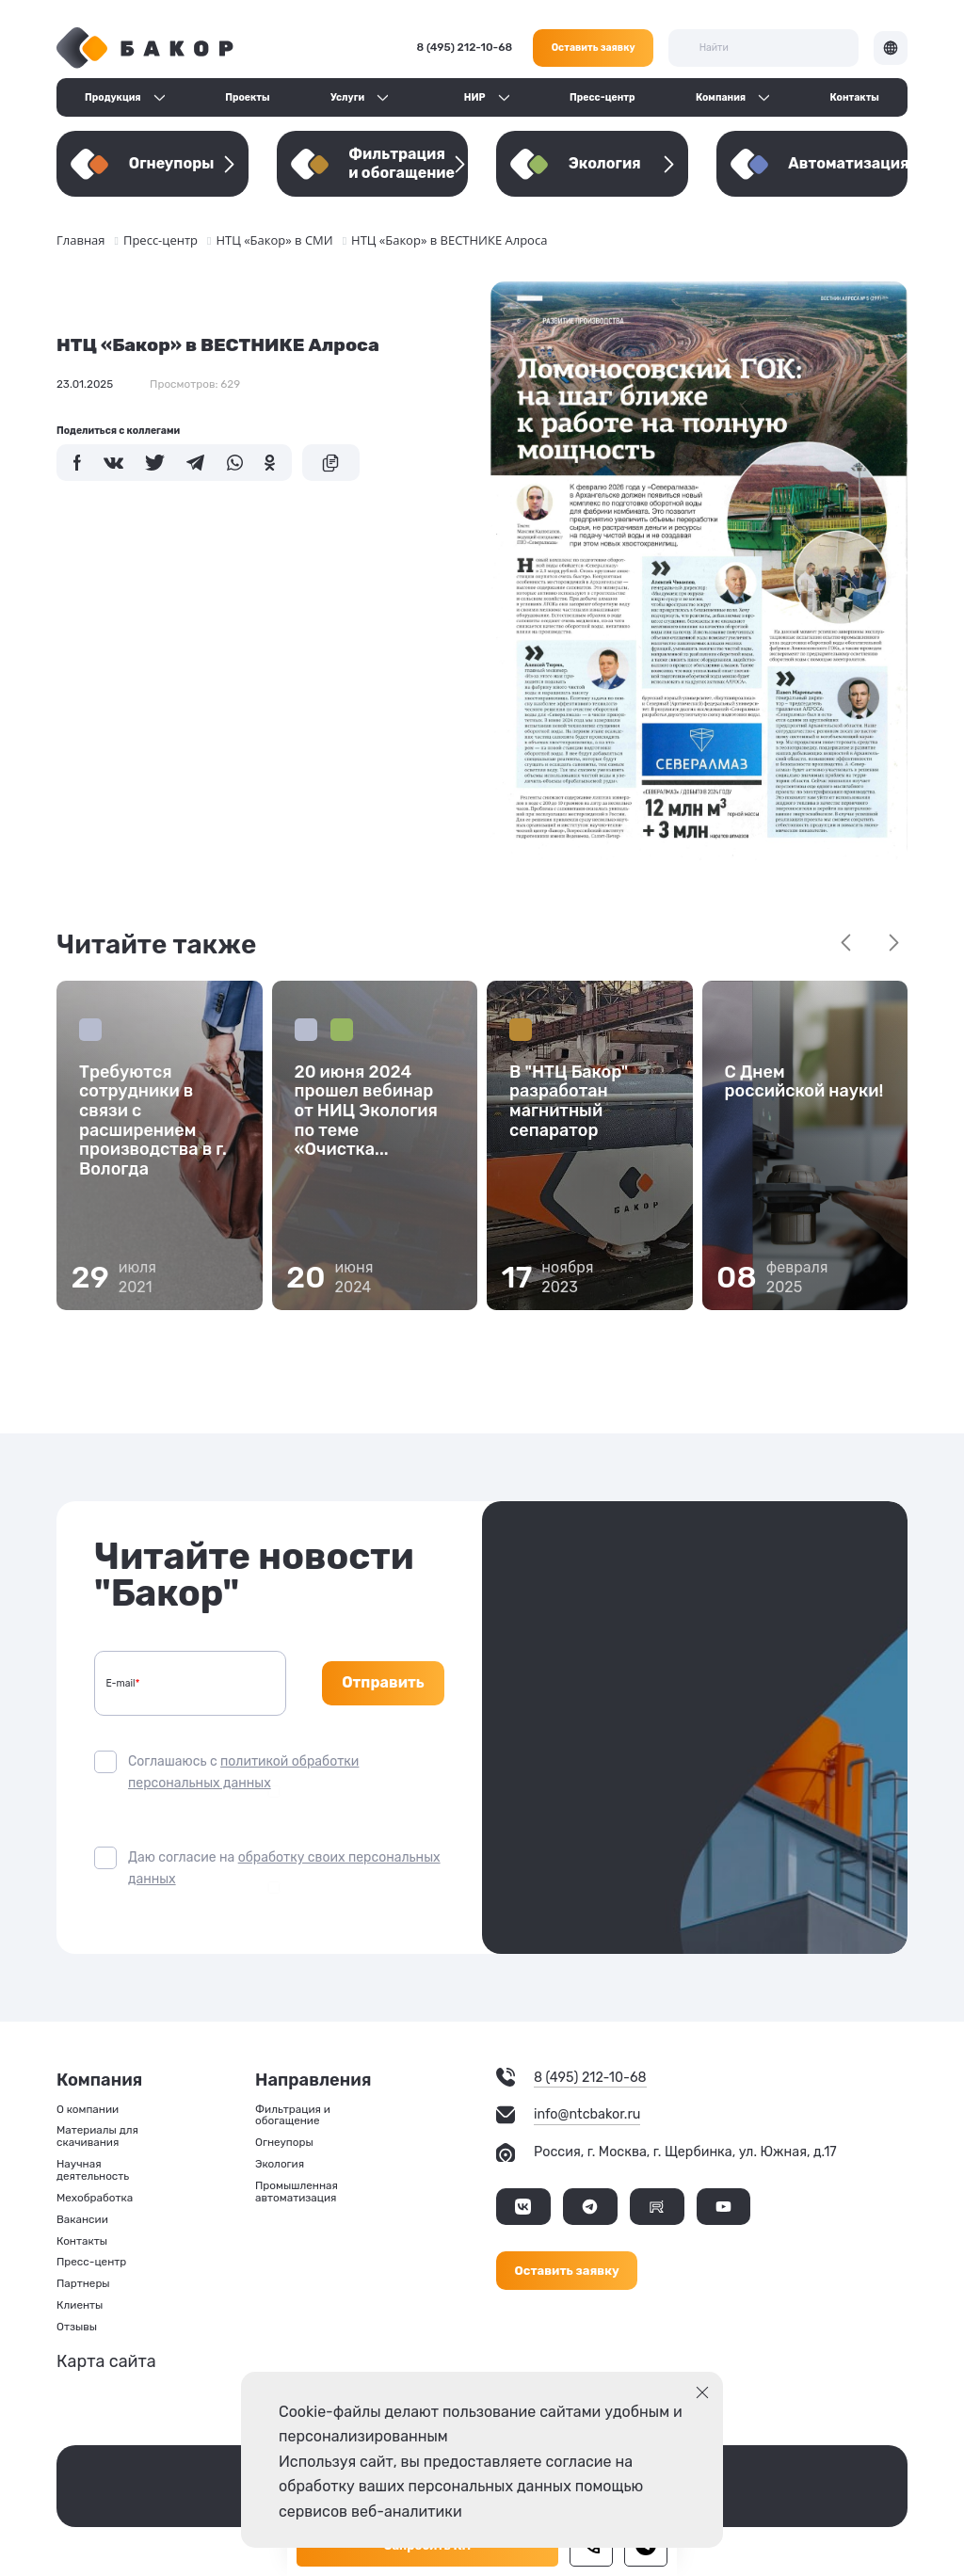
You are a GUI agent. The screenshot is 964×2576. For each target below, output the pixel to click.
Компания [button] (721, 97)
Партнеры (83, 2284)
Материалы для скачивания (97, 2136)
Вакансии (82, 2220)
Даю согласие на (284, 1868)
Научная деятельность (92, 2170)
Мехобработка (94, 2198)
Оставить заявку (593, 47)
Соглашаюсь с (243, 1772)
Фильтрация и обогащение (292, 2116)
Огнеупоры (284, 2142)
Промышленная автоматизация (296, 2192)
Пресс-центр (602, 97)
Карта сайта (106, 2361)
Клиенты (79, 2305)
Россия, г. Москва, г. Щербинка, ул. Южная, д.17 (685, 2152)
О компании (87, 2110)
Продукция (113, 97)
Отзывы (76, 2327)
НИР (475, 97)
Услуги (347, 97)
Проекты (247, 97)
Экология (279, 2164)
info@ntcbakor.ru (587, 2114)
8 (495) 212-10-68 (465, 47)
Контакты (854, 97)
